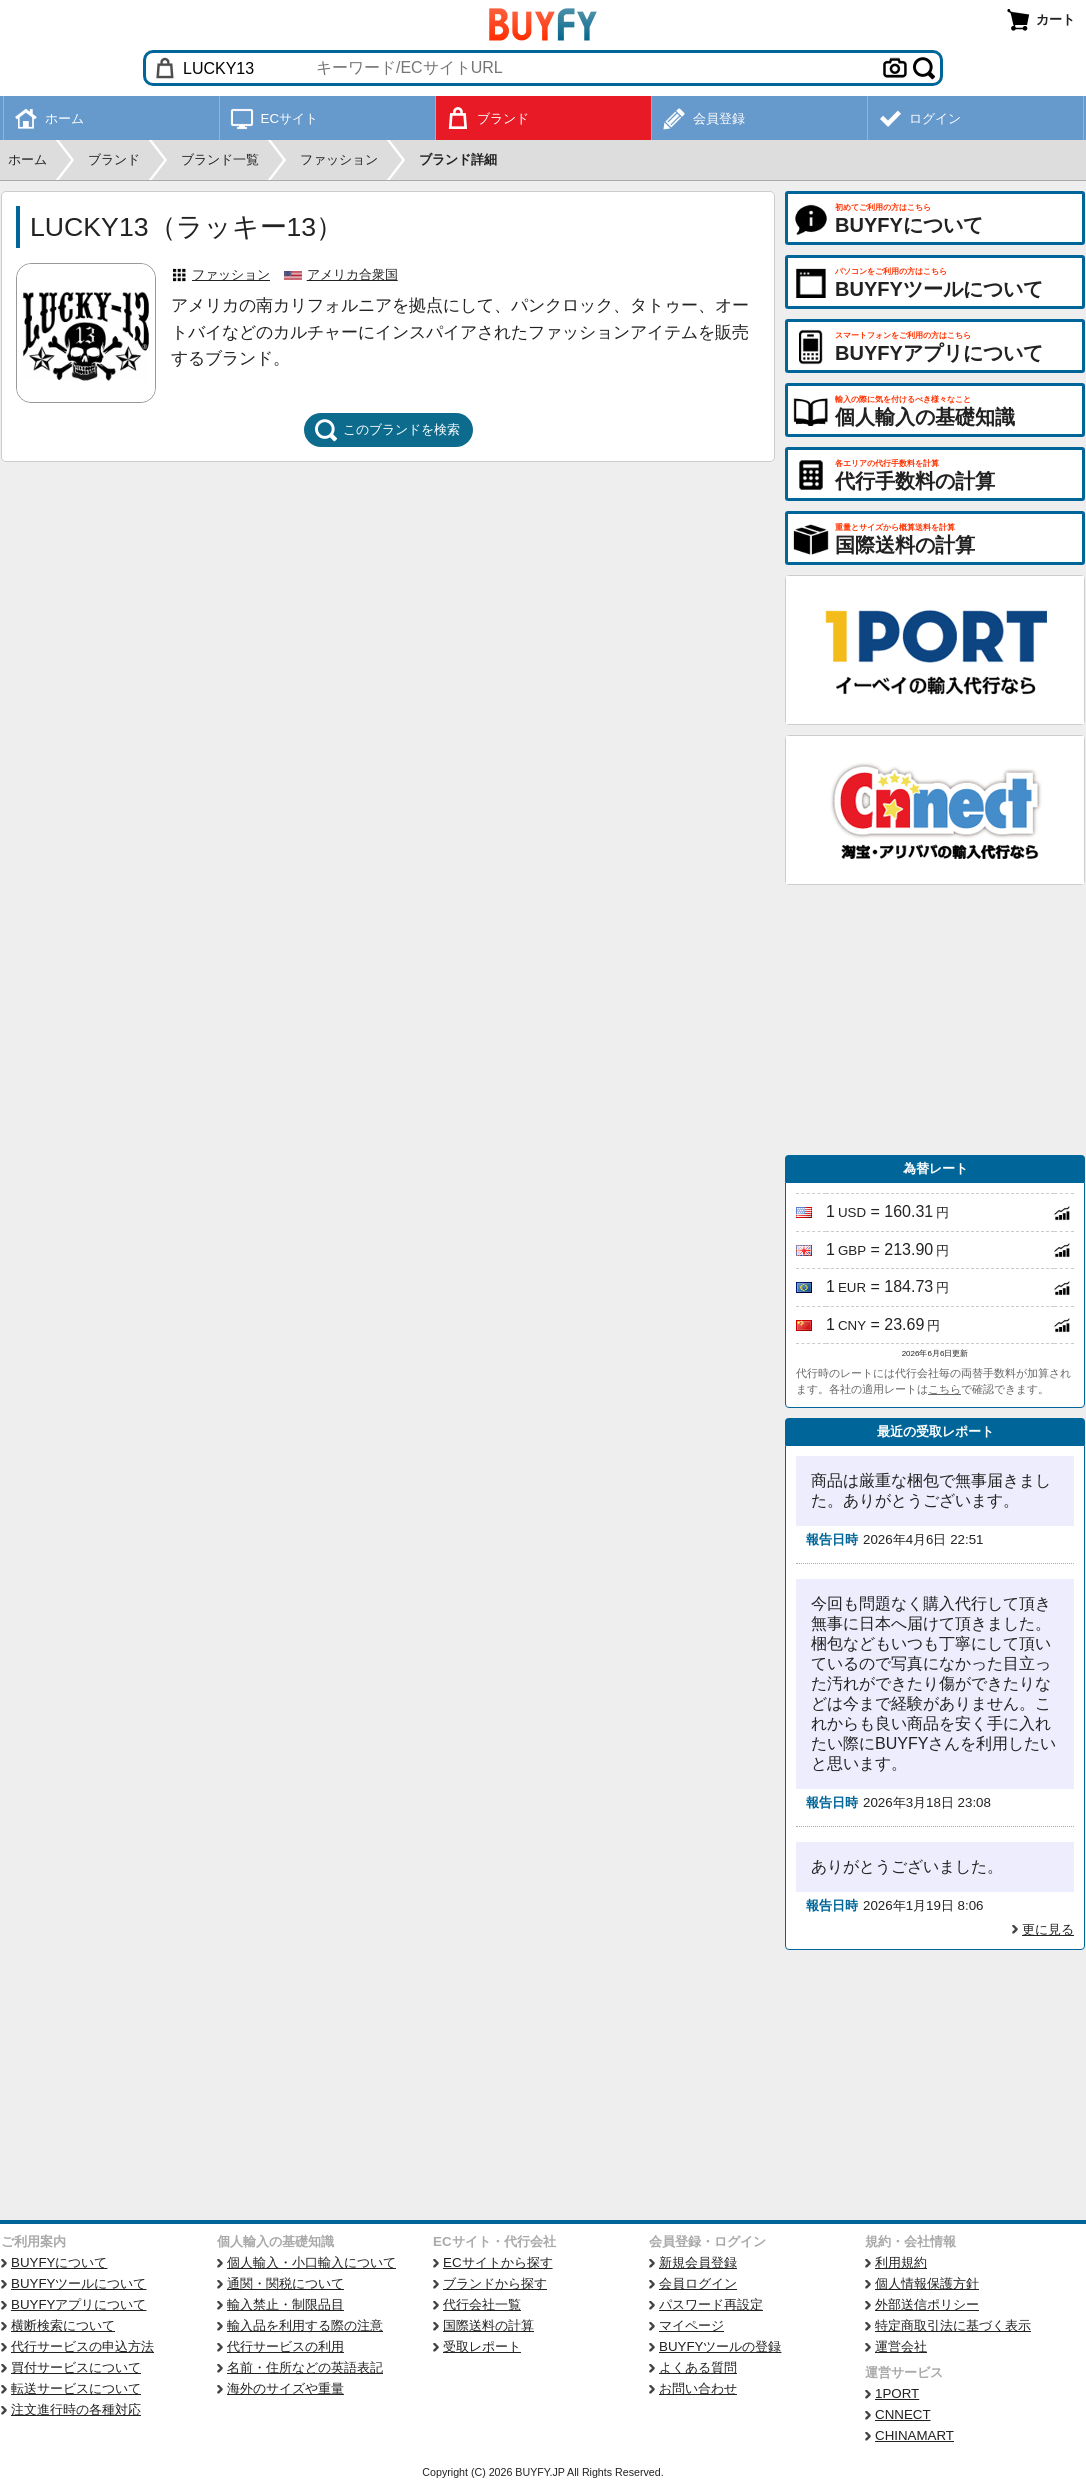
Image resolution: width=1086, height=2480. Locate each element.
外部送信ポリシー (927, 2304)
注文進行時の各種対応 (76, 2409)
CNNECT (903, 2414)
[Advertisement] (935, 1020)
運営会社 (901, 2346)
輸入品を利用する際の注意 (305, 2325)
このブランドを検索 (387, 430)
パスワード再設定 (711, 2304)
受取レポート (482, 2346)
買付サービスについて (76, 2367)
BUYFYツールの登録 (720, 2346)
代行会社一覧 (482, 2304)
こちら (944, 1389)
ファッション (231, 274)
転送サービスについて (76, 2388)
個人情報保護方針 (927, 2283)
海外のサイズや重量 (285, 2388)
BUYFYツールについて (78, 2283)
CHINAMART (914, 2435)
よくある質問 (698, 2367)
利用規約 (901, 2262)
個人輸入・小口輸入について (311, 2262)
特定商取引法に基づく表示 (953, 2325)
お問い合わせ (698, 2388)
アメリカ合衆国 (352, 274)
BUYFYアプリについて (78, 2304)
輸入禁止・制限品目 (285, 2304)
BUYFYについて (59, 2262)
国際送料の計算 (488, 2325)
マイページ (691, 2325)
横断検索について (63, 2325)
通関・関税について (285, 2283)
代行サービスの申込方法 (82, 2346)
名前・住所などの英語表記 (305, 2367)
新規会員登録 (698, 2262)
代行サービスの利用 (285, 2346)
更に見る (1048, 1929)
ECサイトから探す (498, 2262)
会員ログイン (698, 2283)
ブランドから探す (495, 2283)
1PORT (897, 2393)
